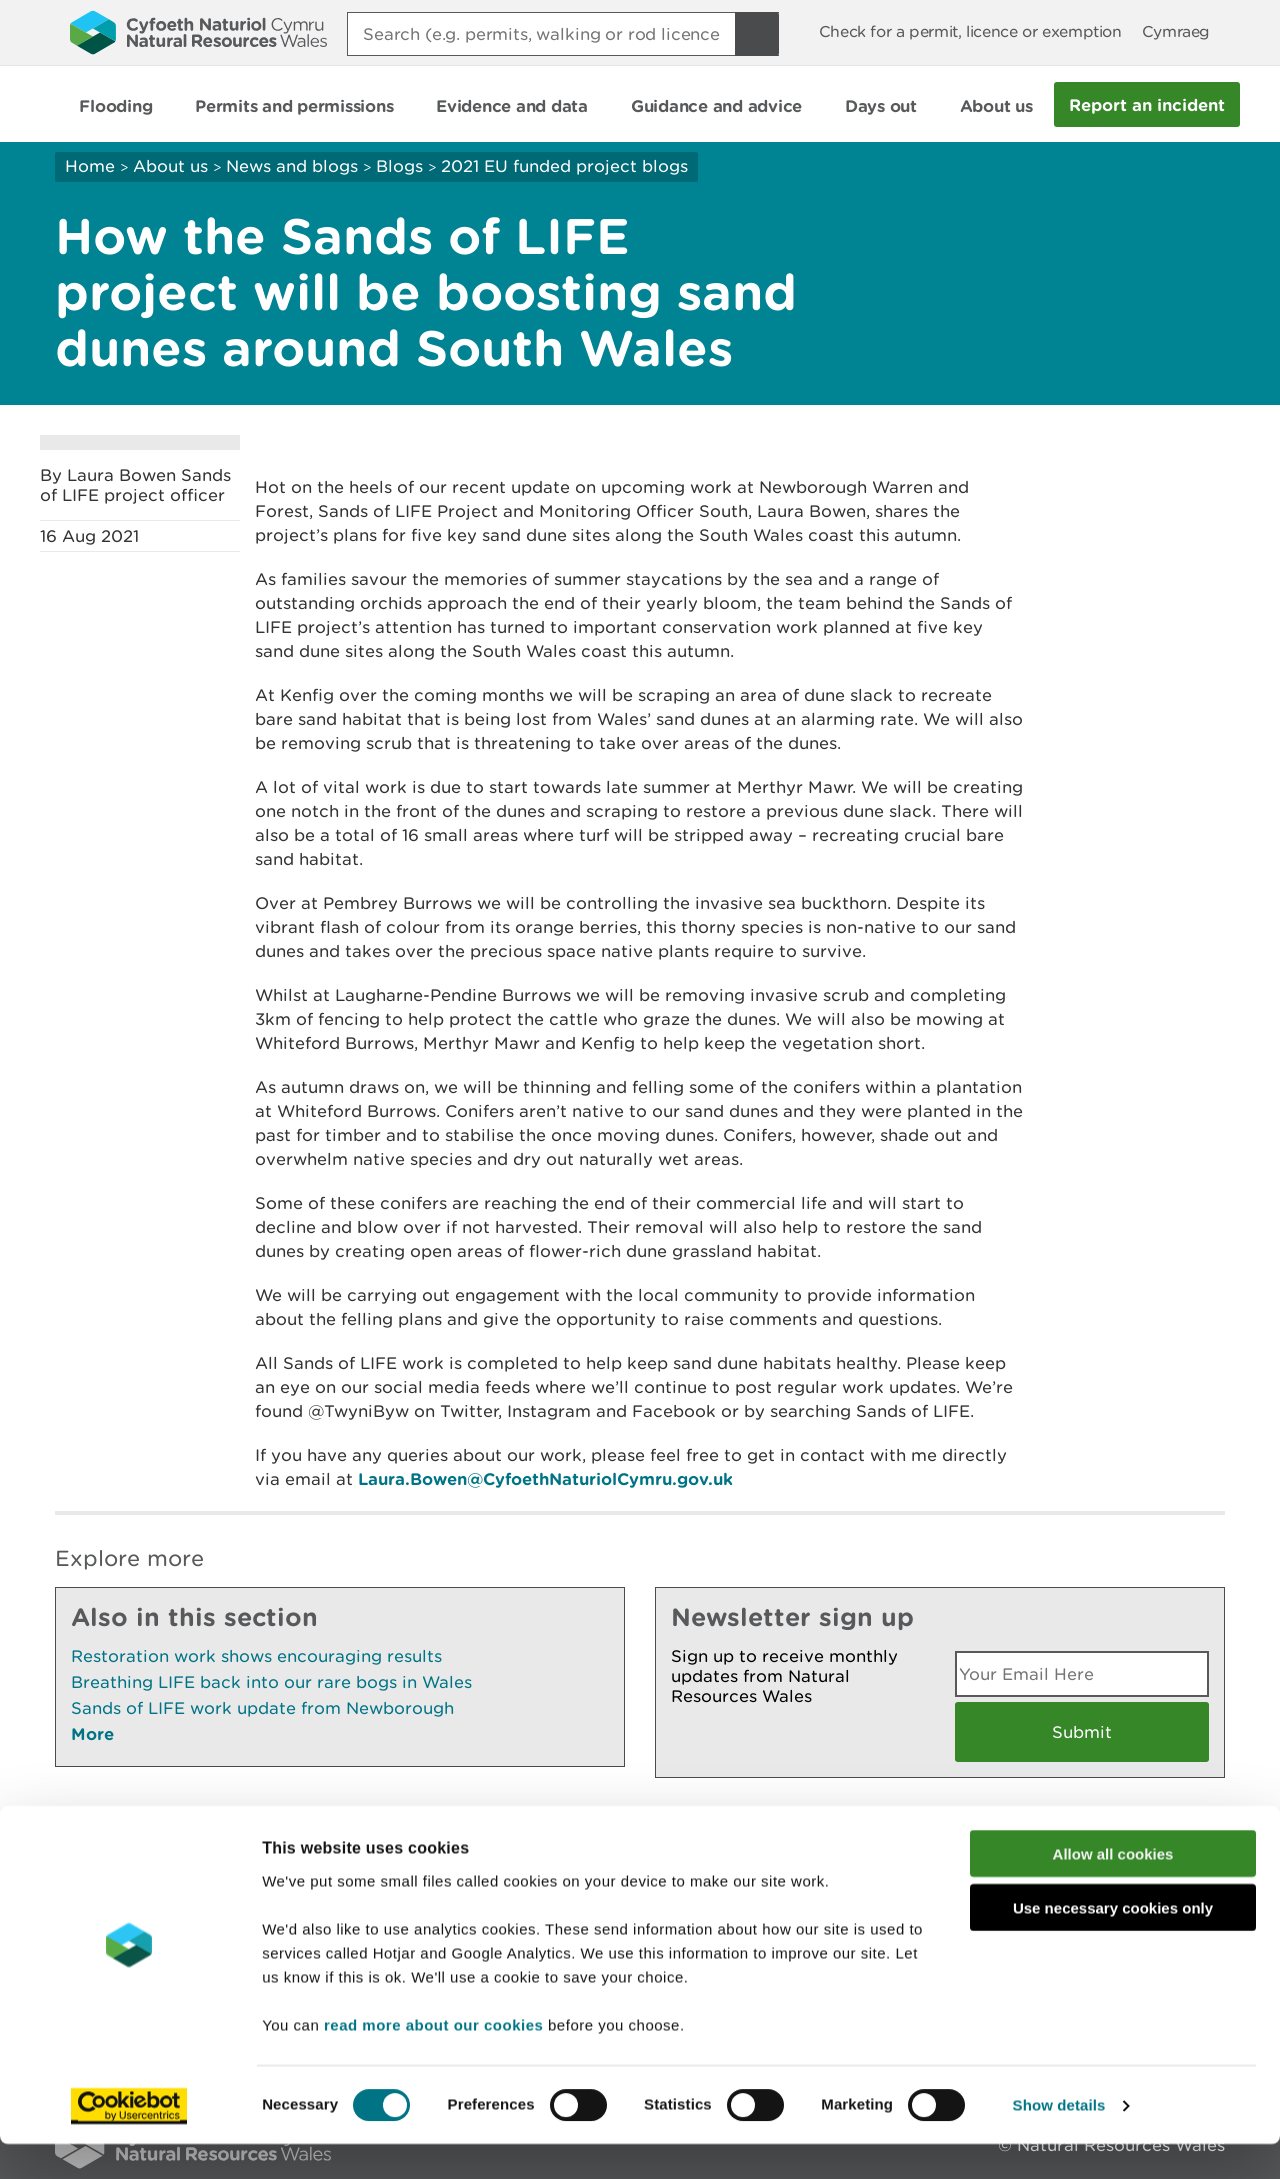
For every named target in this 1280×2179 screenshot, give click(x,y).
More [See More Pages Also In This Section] (92, 1733)
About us (170, 166)
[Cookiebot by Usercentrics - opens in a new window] (129, 2140)
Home (90, 166)
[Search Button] (757, 34)
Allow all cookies (1113, 1887)
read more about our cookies (433, 2058)
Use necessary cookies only (1113, 1942)
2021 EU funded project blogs (564, 166)
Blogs (399, 166)
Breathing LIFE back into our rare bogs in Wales (271, 1682)
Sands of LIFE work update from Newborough (262, 1708)
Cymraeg (1176, 31)
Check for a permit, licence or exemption (970, 31)
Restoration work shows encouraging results (256, 1656)
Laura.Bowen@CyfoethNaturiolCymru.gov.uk (545, 1478)
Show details (1059, 2139)
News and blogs (292, 166)
